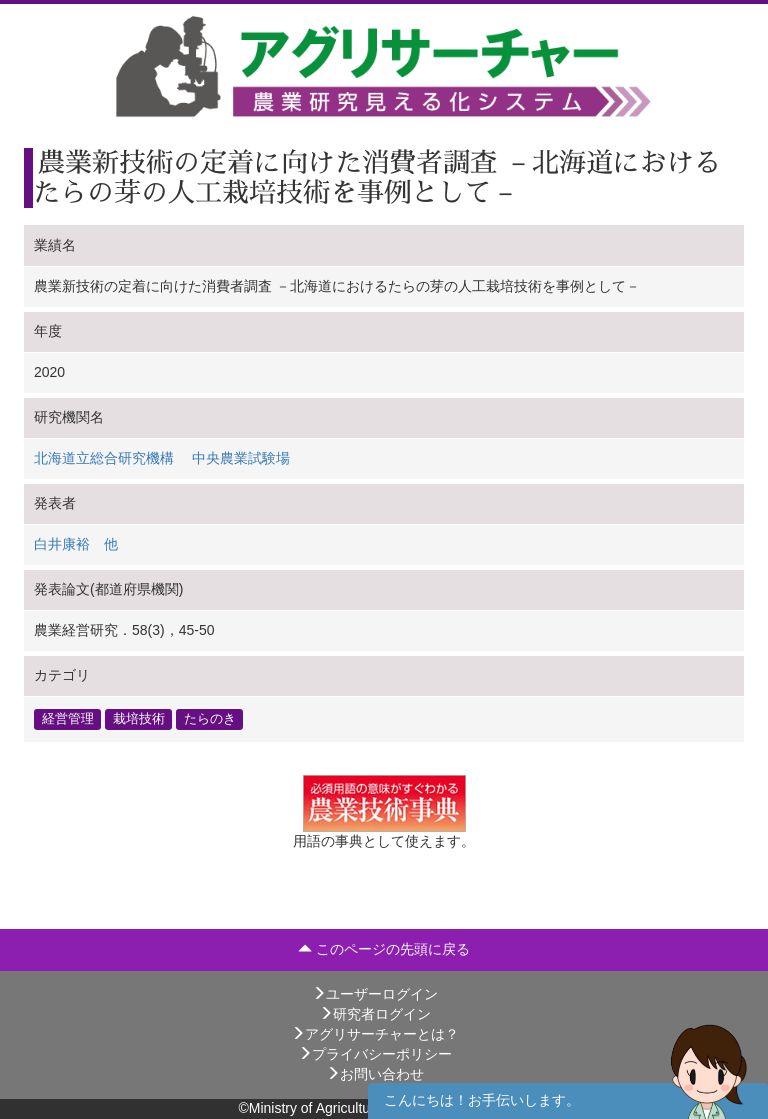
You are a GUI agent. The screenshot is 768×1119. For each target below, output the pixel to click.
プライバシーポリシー (375, 1054)
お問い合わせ (375, 1074)
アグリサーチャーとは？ (375, 1034)
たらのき (210, 719)
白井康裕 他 (76, 544)
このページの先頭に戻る (384, 949)
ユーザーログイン (375, 994)
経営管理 (68, 719)
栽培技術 (139, 719)
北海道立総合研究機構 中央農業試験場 (162, 458)
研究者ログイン (375, 1014)
